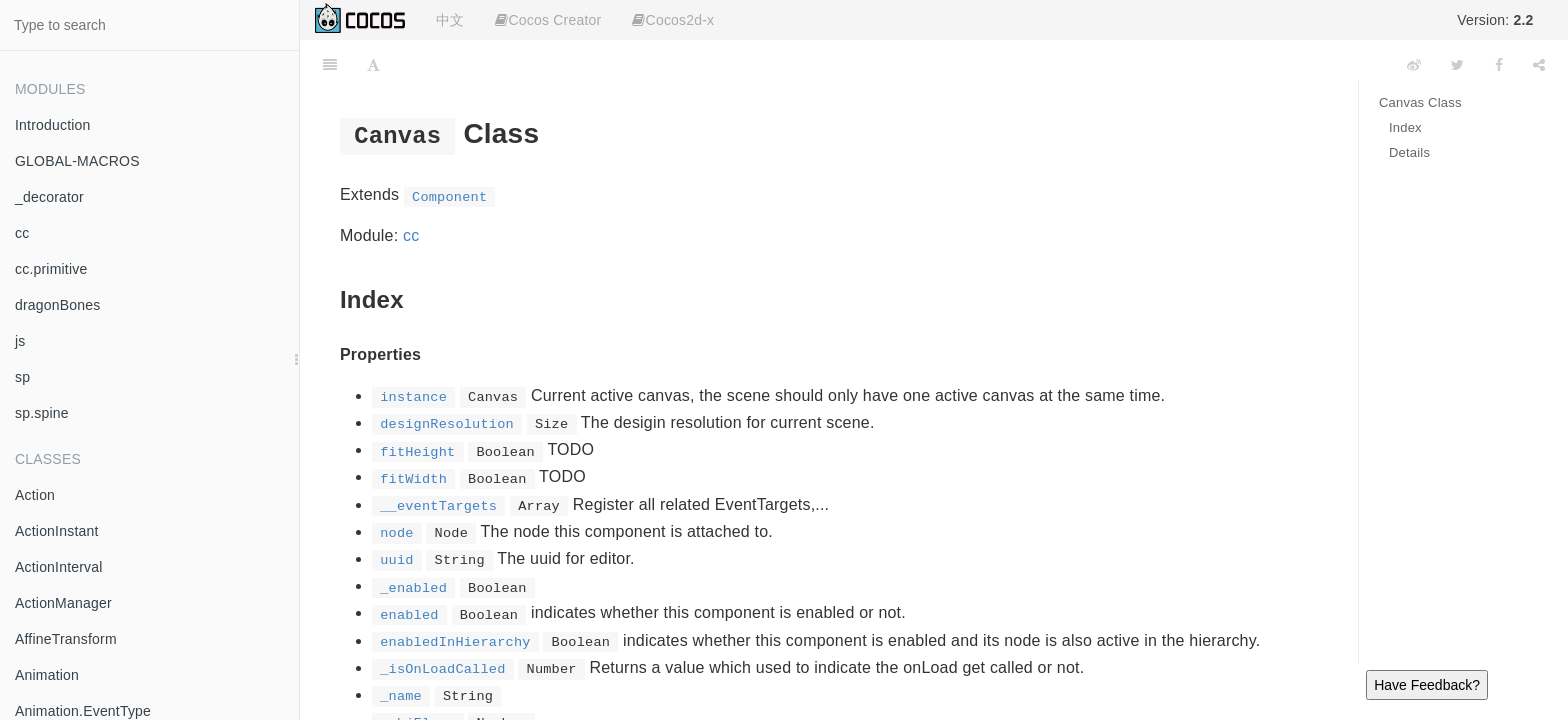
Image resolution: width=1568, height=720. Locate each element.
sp (22, 377)
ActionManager (63, 603)
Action (35, 495)
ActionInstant (57, 531)
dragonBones (58, 305)
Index (1405, 127)
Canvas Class (1420, 102)
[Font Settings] (373, 65)
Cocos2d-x (673, 20)
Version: (1495, 20)
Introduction (53, 125)
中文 (450, 20)
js (20, 341)
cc (22, 233)
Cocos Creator (548, 20)
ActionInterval (59, 567)
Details (1409, 152)
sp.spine (42, 413)
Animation (47, 675)
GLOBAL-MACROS (77, 161)
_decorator (49, 197)
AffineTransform (66, 639)
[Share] (1539, 65)
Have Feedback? (1427, 685)
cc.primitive (51, 269)
